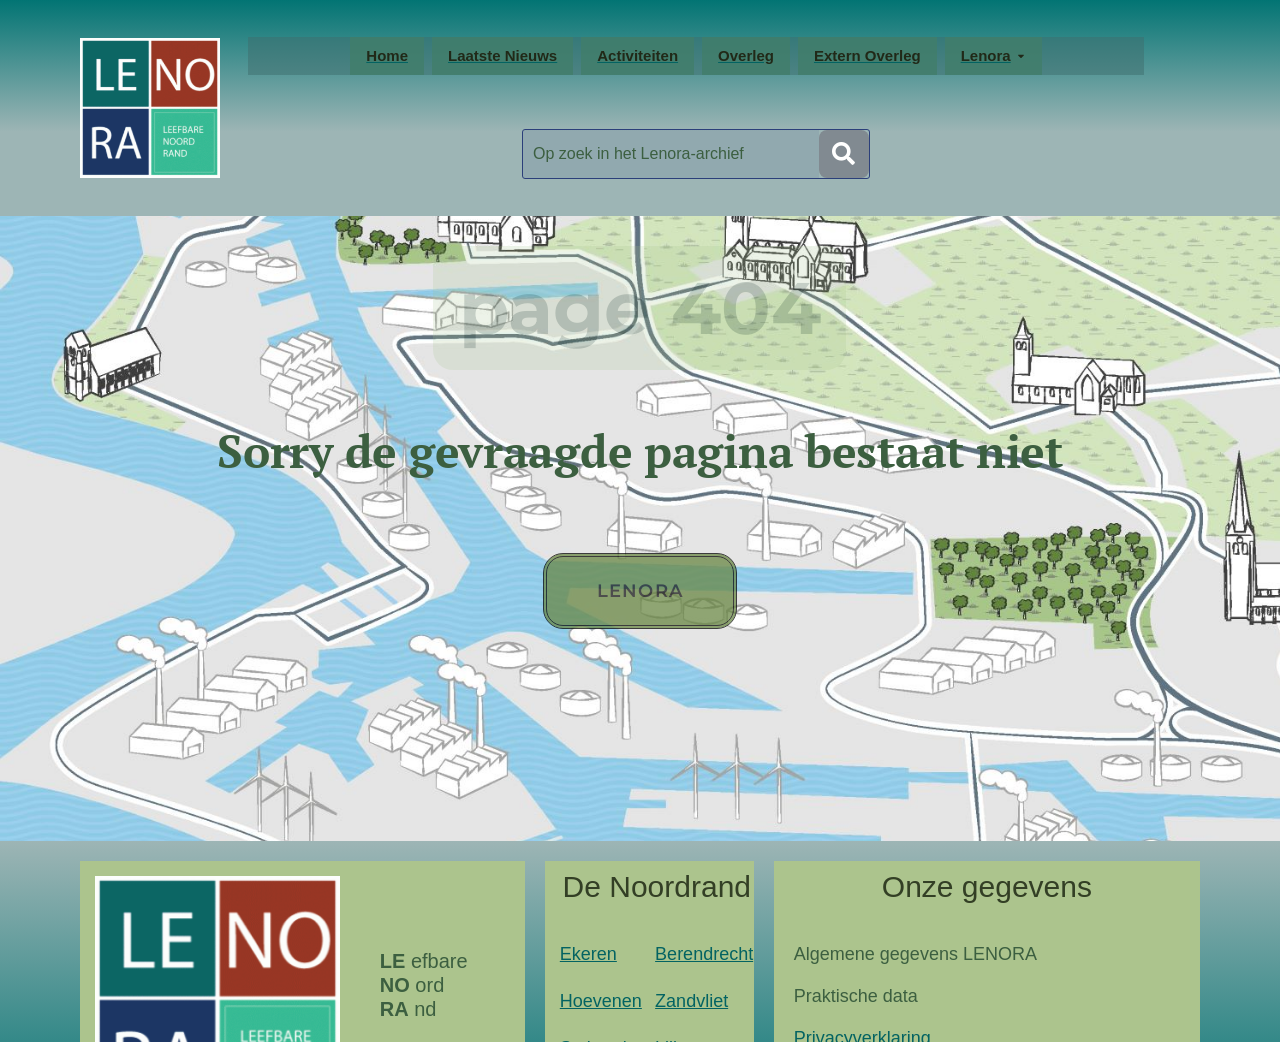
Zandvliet (691, 1001)
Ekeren (588, 954)
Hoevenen (601, 1001)
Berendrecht (704, 954)
